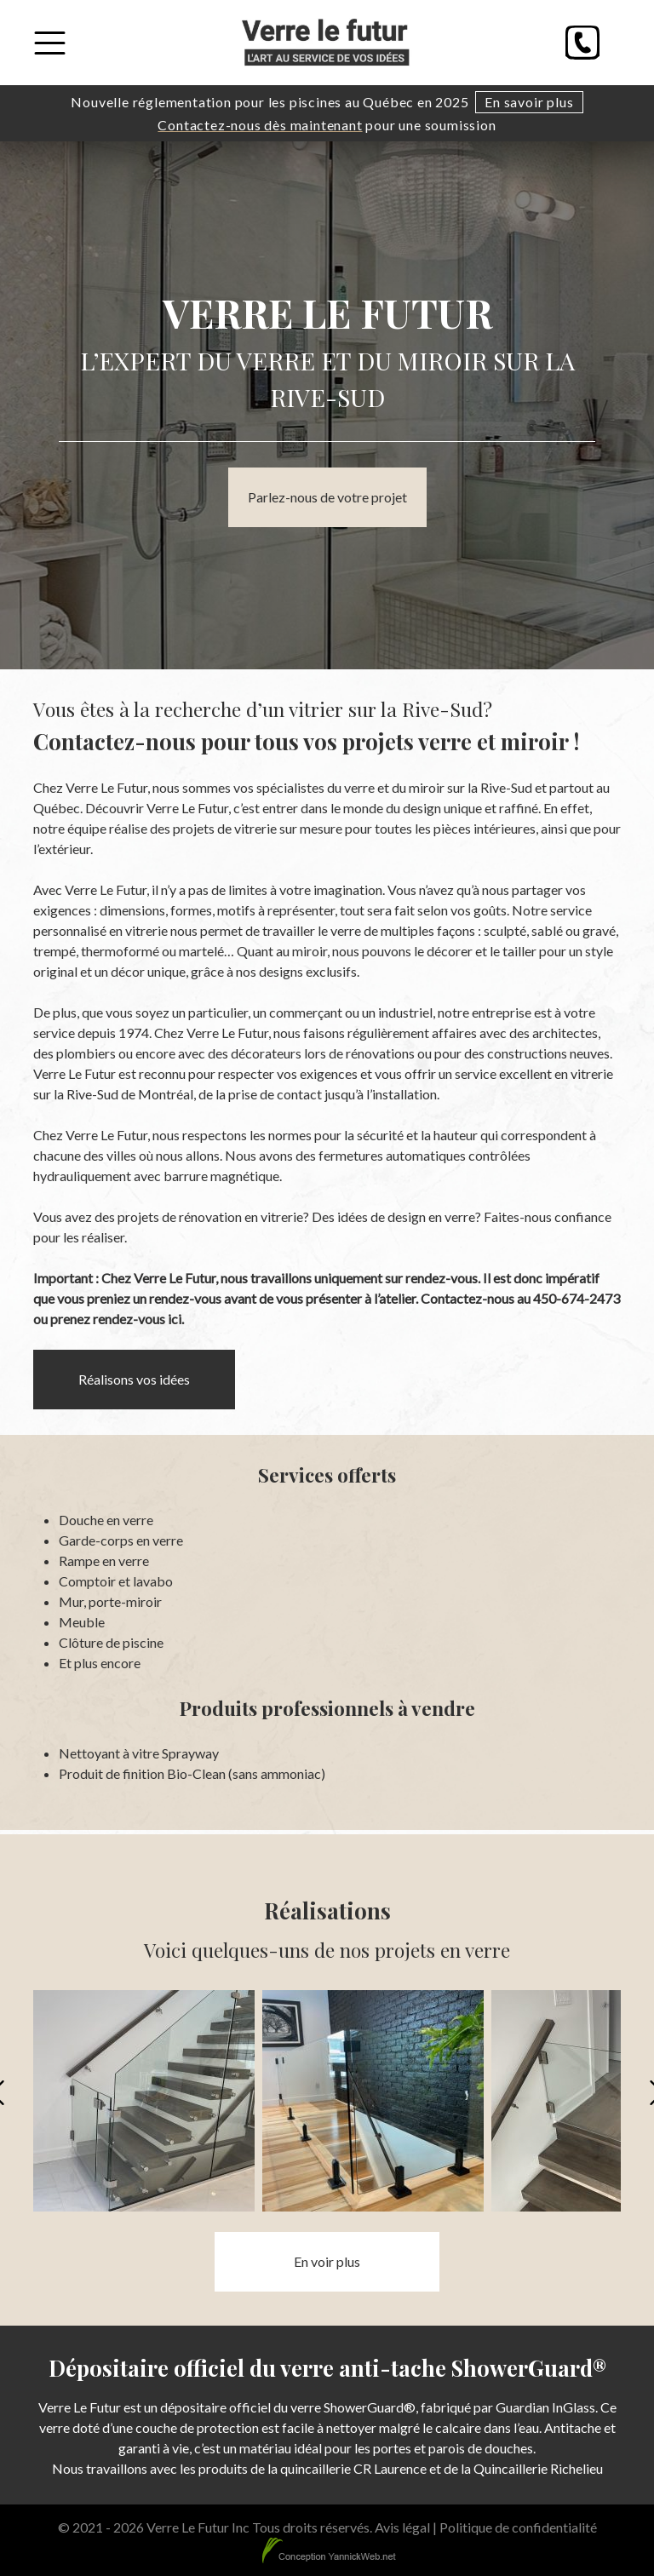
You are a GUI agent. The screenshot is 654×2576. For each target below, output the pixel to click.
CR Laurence (390, 2468)
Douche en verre (106, 1520)
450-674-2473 (576, 1298)
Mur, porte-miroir (110, 1601)
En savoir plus (529, 102)
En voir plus (327, 2261)
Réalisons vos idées (134, 1379)
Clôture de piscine (111, 1642)
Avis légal (402, 2527)
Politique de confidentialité (518, 2527)
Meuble (82, 1622)
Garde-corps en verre (121, 1540)
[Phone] (582, 43)
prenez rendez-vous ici (115, 1319)
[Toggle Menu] (50, 43)
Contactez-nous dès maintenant (260, 125)
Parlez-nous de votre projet (327, 497)
